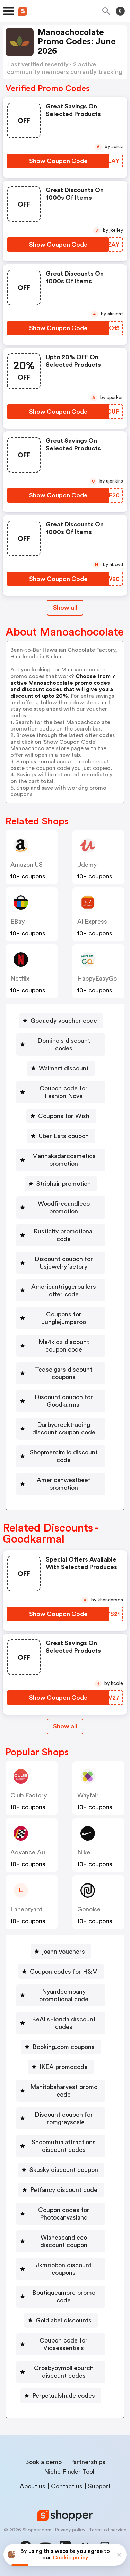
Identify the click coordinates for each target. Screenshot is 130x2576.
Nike (83, 1852)
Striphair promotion (63, 1184)
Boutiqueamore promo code (63, 2296)
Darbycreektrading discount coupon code (63, 1428)
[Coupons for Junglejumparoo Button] (60, 1318)
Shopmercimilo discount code (64, 1456)
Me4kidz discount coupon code (63, 1346)
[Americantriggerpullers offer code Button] (60, 1290)
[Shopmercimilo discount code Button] (60, 1456)
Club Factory (28, 1795)
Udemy (87, 864)
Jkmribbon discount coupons (64, 2269)
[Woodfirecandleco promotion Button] (60, 1207)
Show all (65, 1726)
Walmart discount (64, 1068)
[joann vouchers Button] (61, 1951)
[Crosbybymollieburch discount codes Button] (60, 2372)
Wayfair (88, 1795)
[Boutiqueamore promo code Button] (60, 2297)
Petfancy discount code (63, 2190)
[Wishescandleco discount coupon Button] (60, 2241)
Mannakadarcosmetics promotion (64, 1160)
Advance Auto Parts (38, 1852)
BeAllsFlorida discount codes (64, 2023)
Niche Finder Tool (69, 2472)
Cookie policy (70, 2557)
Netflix (19, 978)
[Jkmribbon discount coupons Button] (60, 2269)
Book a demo (43, 2462)
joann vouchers (63, 1951)
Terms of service (108, 2530)
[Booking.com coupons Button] (61, 2047)
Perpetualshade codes (63, 2396)
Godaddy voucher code (64, 1021)
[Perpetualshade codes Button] (60, 2395)
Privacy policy (70, 2530)
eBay (17, 921)
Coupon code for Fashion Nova (64, 1092)
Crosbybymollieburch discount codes (64, 2372)
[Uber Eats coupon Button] (61, 1136)
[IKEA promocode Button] (61, 2067)
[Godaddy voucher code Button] (61, 1020)
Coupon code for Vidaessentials (64, 2344)
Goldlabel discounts (64, 2320)
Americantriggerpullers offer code (63, 1290)
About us (32, 2486)
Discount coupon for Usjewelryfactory (64, 1263)
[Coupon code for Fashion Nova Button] (60, 1092)
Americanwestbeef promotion (63, 1484)
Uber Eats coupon (64, 1136)
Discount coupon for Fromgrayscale (64, 2118)
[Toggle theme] (120, 11)
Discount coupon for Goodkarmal (64, 1401)
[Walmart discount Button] (61, 1068)
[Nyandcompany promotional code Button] (60, 1995)
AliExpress (92, 921)
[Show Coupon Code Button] (58, 161)
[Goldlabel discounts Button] (61, 2320)
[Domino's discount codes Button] (60, 1044)
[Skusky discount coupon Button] (61, 2170)
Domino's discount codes (63, 1044)
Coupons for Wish (63, 1116)
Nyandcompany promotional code (63, 1995)
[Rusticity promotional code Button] (60, 1235)
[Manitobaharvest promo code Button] (60, 2091)
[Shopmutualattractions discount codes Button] (60, 2146)
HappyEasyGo (97, 978)
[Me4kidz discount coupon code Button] (60, 1346)
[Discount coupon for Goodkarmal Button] (60, 1401)
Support (99, 2486)
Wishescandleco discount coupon (63, 2241)
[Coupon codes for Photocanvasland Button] (60, 2214)
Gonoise (89, 1909)
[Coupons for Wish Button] (61, 1116)
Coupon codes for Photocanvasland (63, 2214)
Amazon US (26, 864)
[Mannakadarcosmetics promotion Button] (60, 1160)
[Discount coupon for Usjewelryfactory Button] (60, 1263)
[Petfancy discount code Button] (61, 2190)
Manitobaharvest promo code (63, 2091)
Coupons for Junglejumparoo (63, 1318)
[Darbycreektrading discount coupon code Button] (60, 1429)
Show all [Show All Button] (65, 607)
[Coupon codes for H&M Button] (61, 1971)
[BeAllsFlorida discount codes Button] (60, 2023)
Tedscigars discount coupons (63, 1373)
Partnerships (87, 2462)
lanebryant (26, 1909)
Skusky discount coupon (63, 2170)
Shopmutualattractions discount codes (64, 2146)
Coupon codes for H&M (64, 1971)
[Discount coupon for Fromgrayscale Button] (60, 2118)
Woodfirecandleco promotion (64, 1207)
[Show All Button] (65, 1726)
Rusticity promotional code (64, 1235)
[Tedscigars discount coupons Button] (60, 1373)
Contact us (67, 2486)
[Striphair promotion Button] (61, 1183)
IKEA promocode (64, 2067)
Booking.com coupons (64, 2047)
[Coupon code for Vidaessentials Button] (60, 2344)
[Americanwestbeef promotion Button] (60, 1484)
